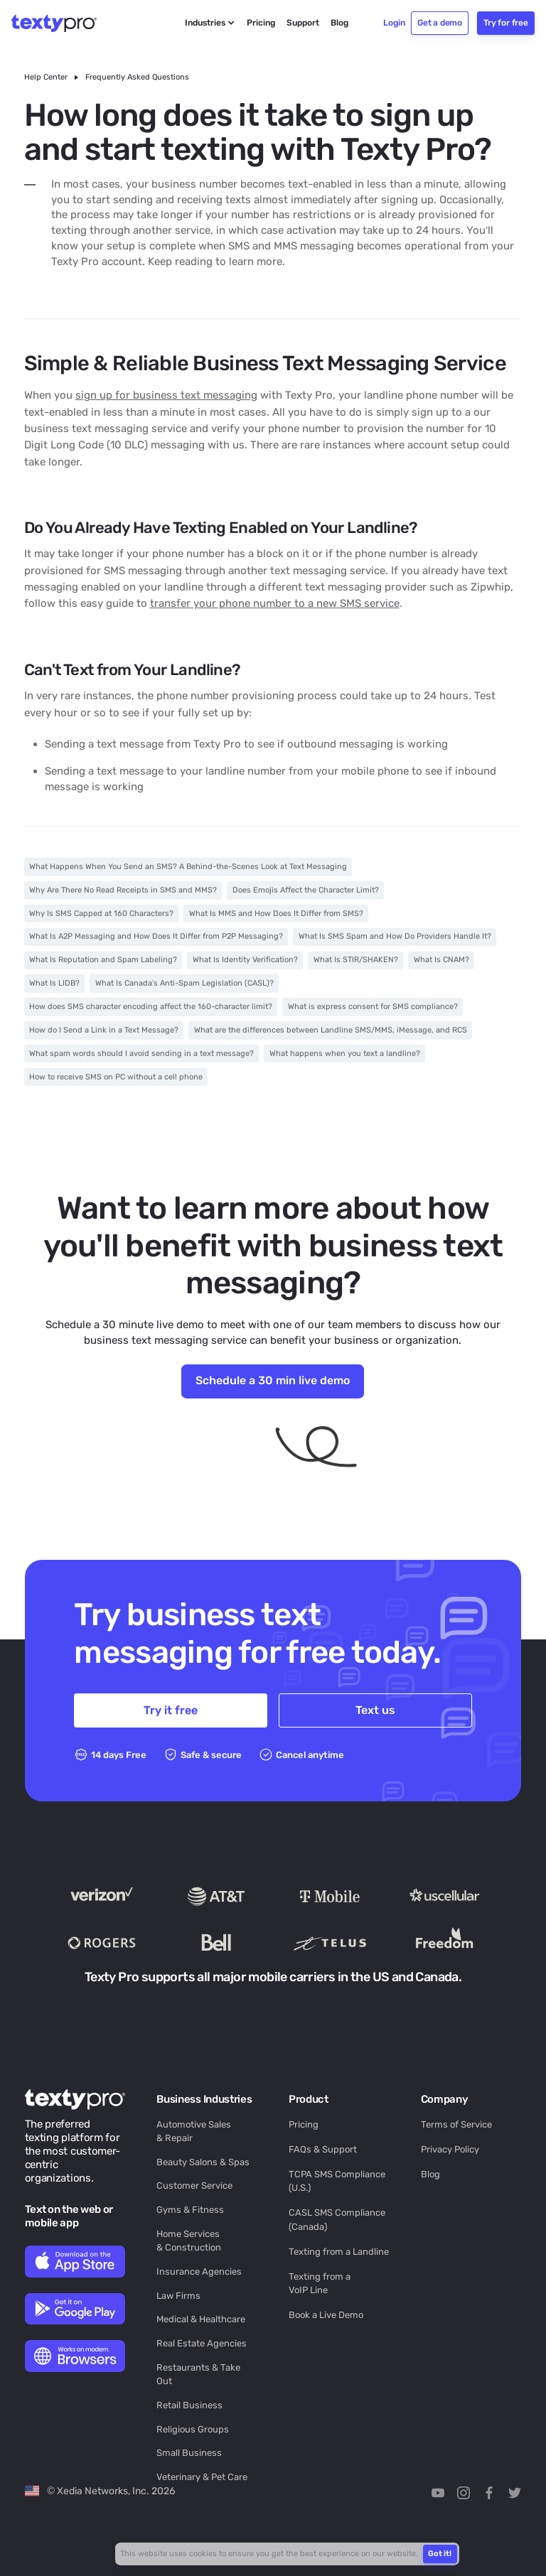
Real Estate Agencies (201, 2343)
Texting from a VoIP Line (319, 2283)
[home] (62, 23)
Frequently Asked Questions (137, 77)
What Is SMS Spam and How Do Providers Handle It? (395, 936)
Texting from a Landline (339, 2251)
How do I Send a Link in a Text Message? (103, 1030)
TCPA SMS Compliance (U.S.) (337, 2181)
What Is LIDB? (54, 983)
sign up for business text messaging (166, 395)
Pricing (303, 2124)
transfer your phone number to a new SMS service (275, 603)
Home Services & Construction (188, 2241)
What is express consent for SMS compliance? (373, 1006)
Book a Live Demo (326, 2315)
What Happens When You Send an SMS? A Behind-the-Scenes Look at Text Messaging (188, 866)
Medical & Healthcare (200, 2319)
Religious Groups (192, 2429)
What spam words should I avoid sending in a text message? (141, 1053)
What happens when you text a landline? (344, 1053)
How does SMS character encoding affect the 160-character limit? (150, 1006)
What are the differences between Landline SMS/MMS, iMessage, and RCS (330, 1030)
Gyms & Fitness (190, 2209)
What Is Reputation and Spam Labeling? (103, 959)
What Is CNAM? (441, 959)
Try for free (505, 23)
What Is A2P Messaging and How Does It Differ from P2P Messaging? (156, 936)
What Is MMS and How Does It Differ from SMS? (276, 913)
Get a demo (439, 23)
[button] (210, 23)
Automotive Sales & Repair (193, 2131)
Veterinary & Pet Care (201, 2477)
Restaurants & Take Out (198, 2374)
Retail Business (189, 2405)
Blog (430, 2174)
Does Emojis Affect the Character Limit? (305, 890)
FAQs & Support (323, 2149)
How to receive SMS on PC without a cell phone (116, 1077)
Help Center (46, 77)
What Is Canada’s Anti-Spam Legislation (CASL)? (184, 983)
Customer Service (194, 2185)
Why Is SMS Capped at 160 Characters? (101, 913)
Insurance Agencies (199, 2271)
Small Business (189, 2452)
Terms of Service (456, 2124)
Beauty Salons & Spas (203, 2162)
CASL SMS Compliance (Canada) (337, 2219)
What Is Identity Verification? (245, 959)
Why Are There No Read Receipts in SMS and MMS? (123, 890)
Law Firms (178, 2295)
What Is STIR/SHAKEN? (356, 959)
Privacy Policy (450, 2149)
